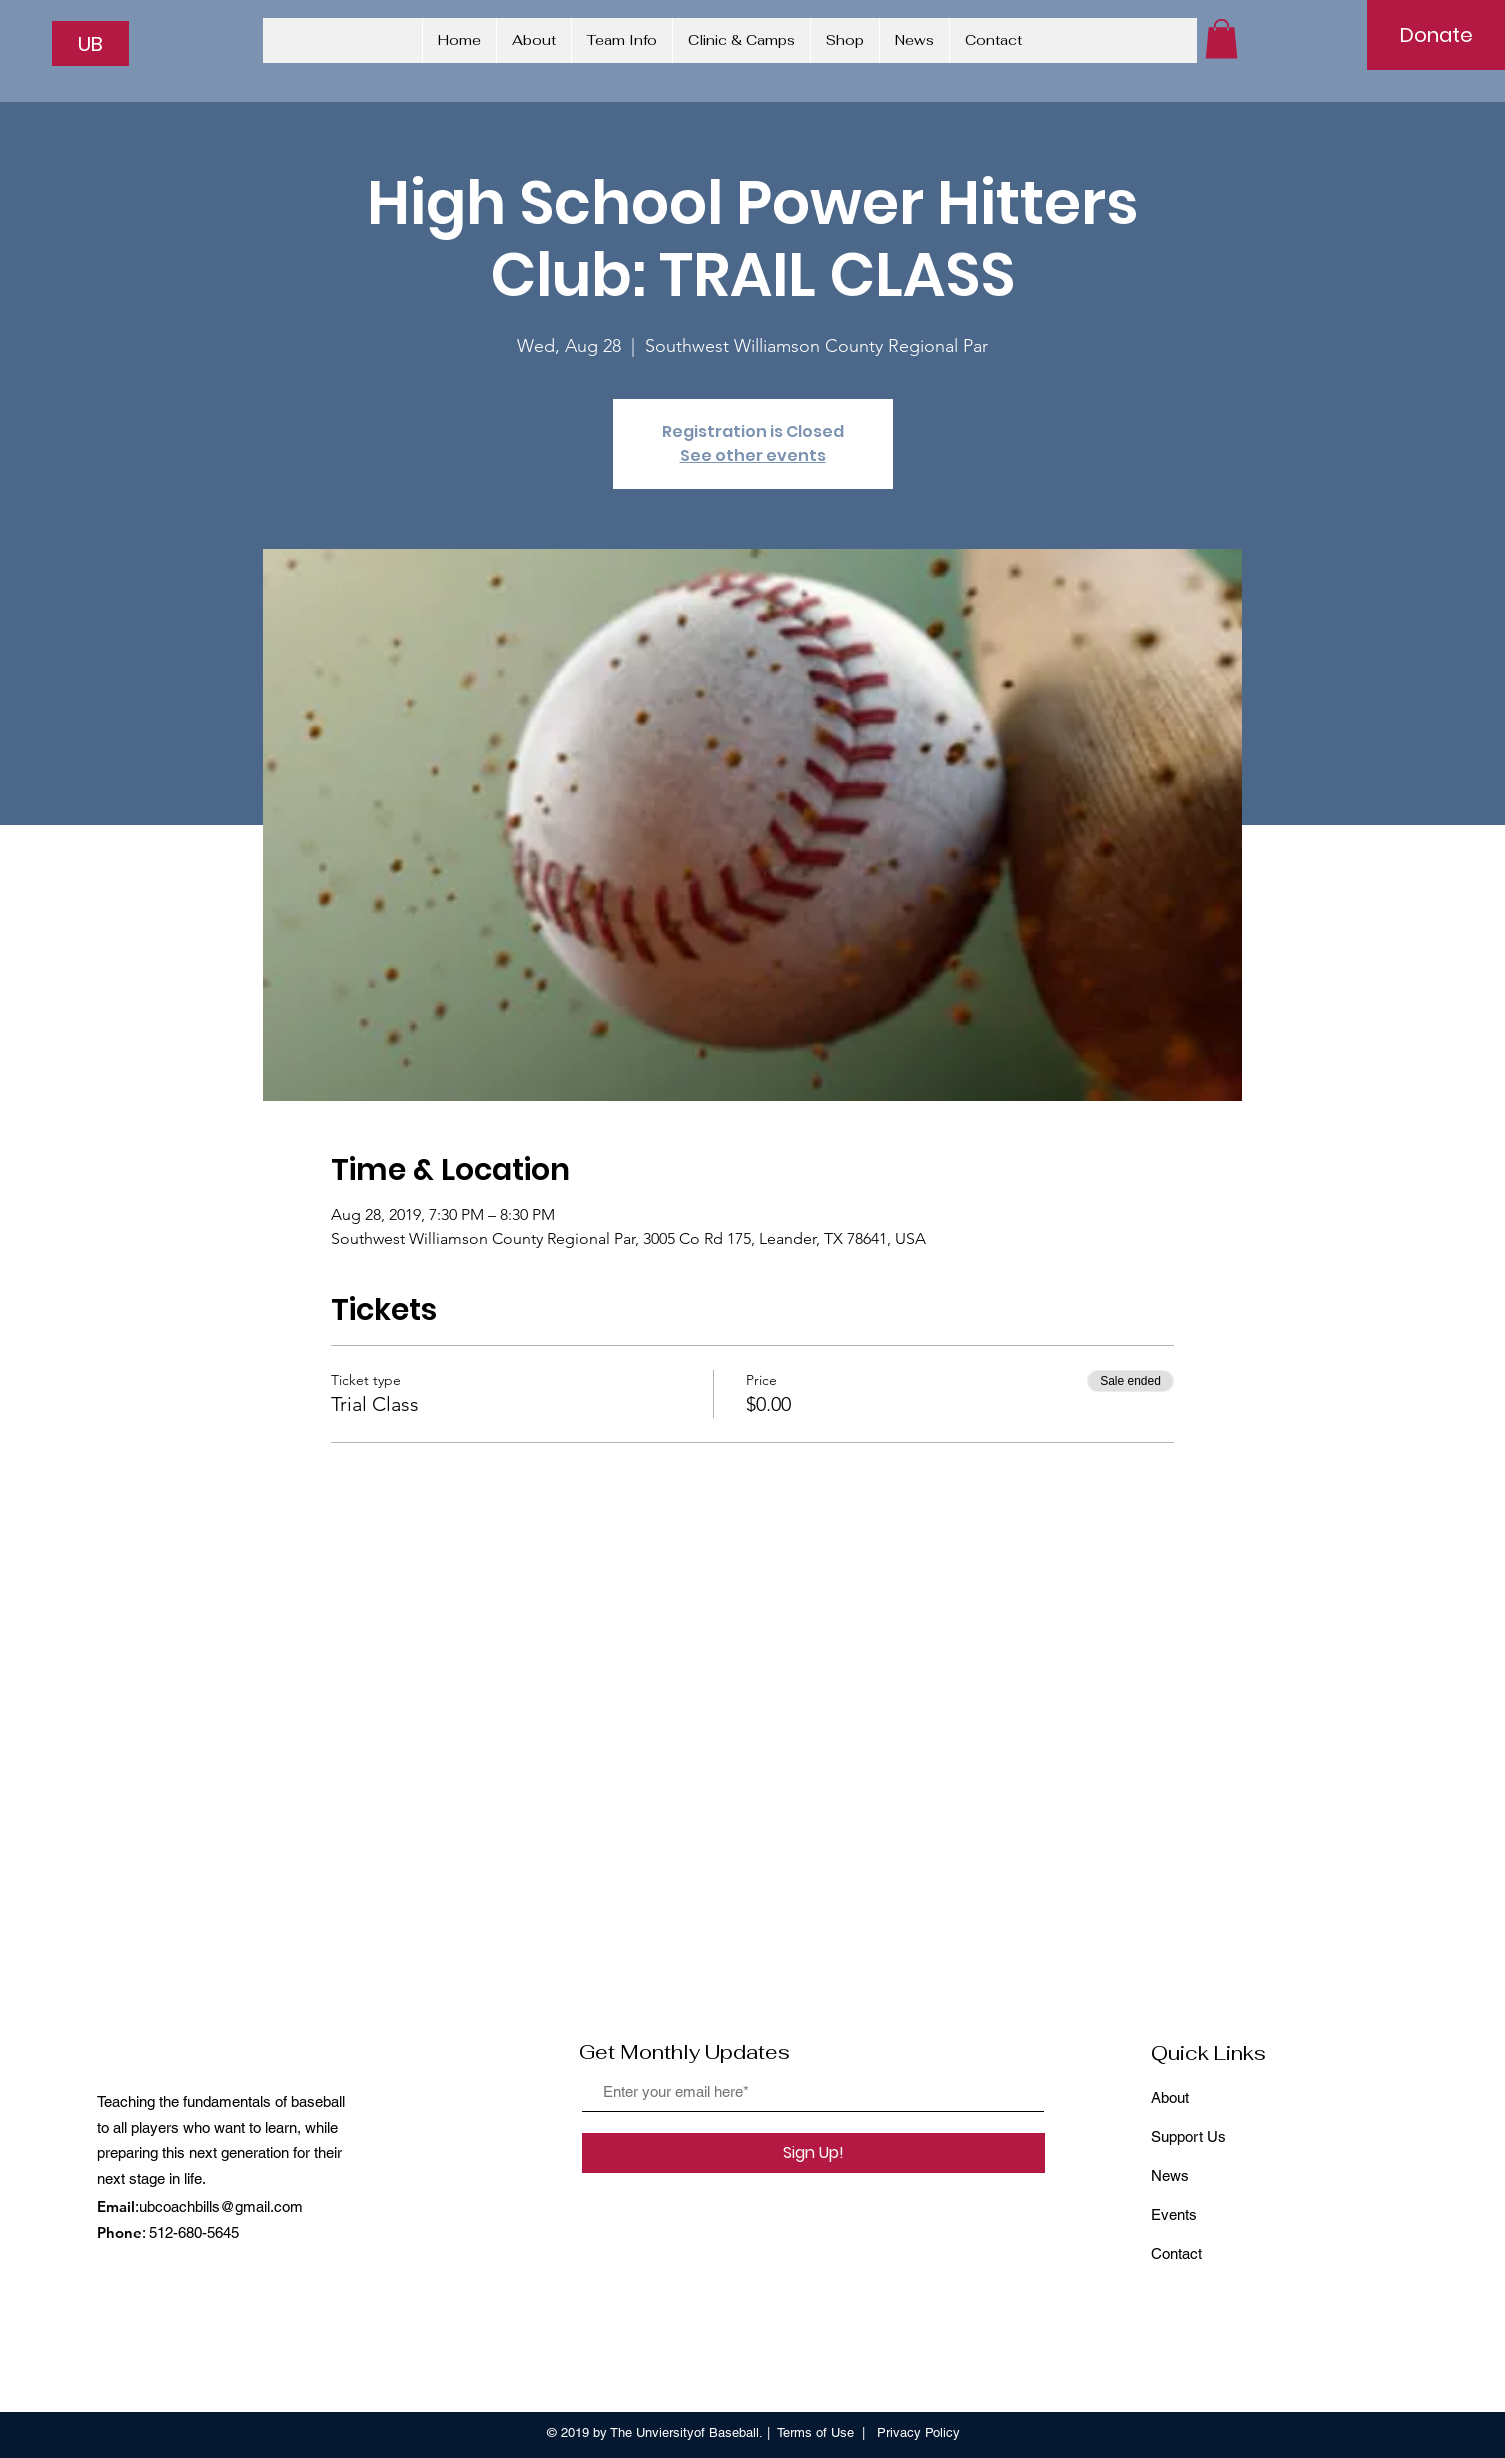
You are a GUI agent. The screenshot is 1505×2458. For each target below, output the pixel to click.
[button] (1221, 38)
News (1170, 2175)
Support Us (1188, 2136)
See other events (753, 455)
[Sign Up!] (813, 2153)
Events (1174, 2214)
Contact (1176, 2253)
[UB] (90, 43)
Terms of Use (815, 2432)
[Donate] (1436, 35)
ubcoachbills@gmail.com (221, 2206)
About (1170, 2097)
